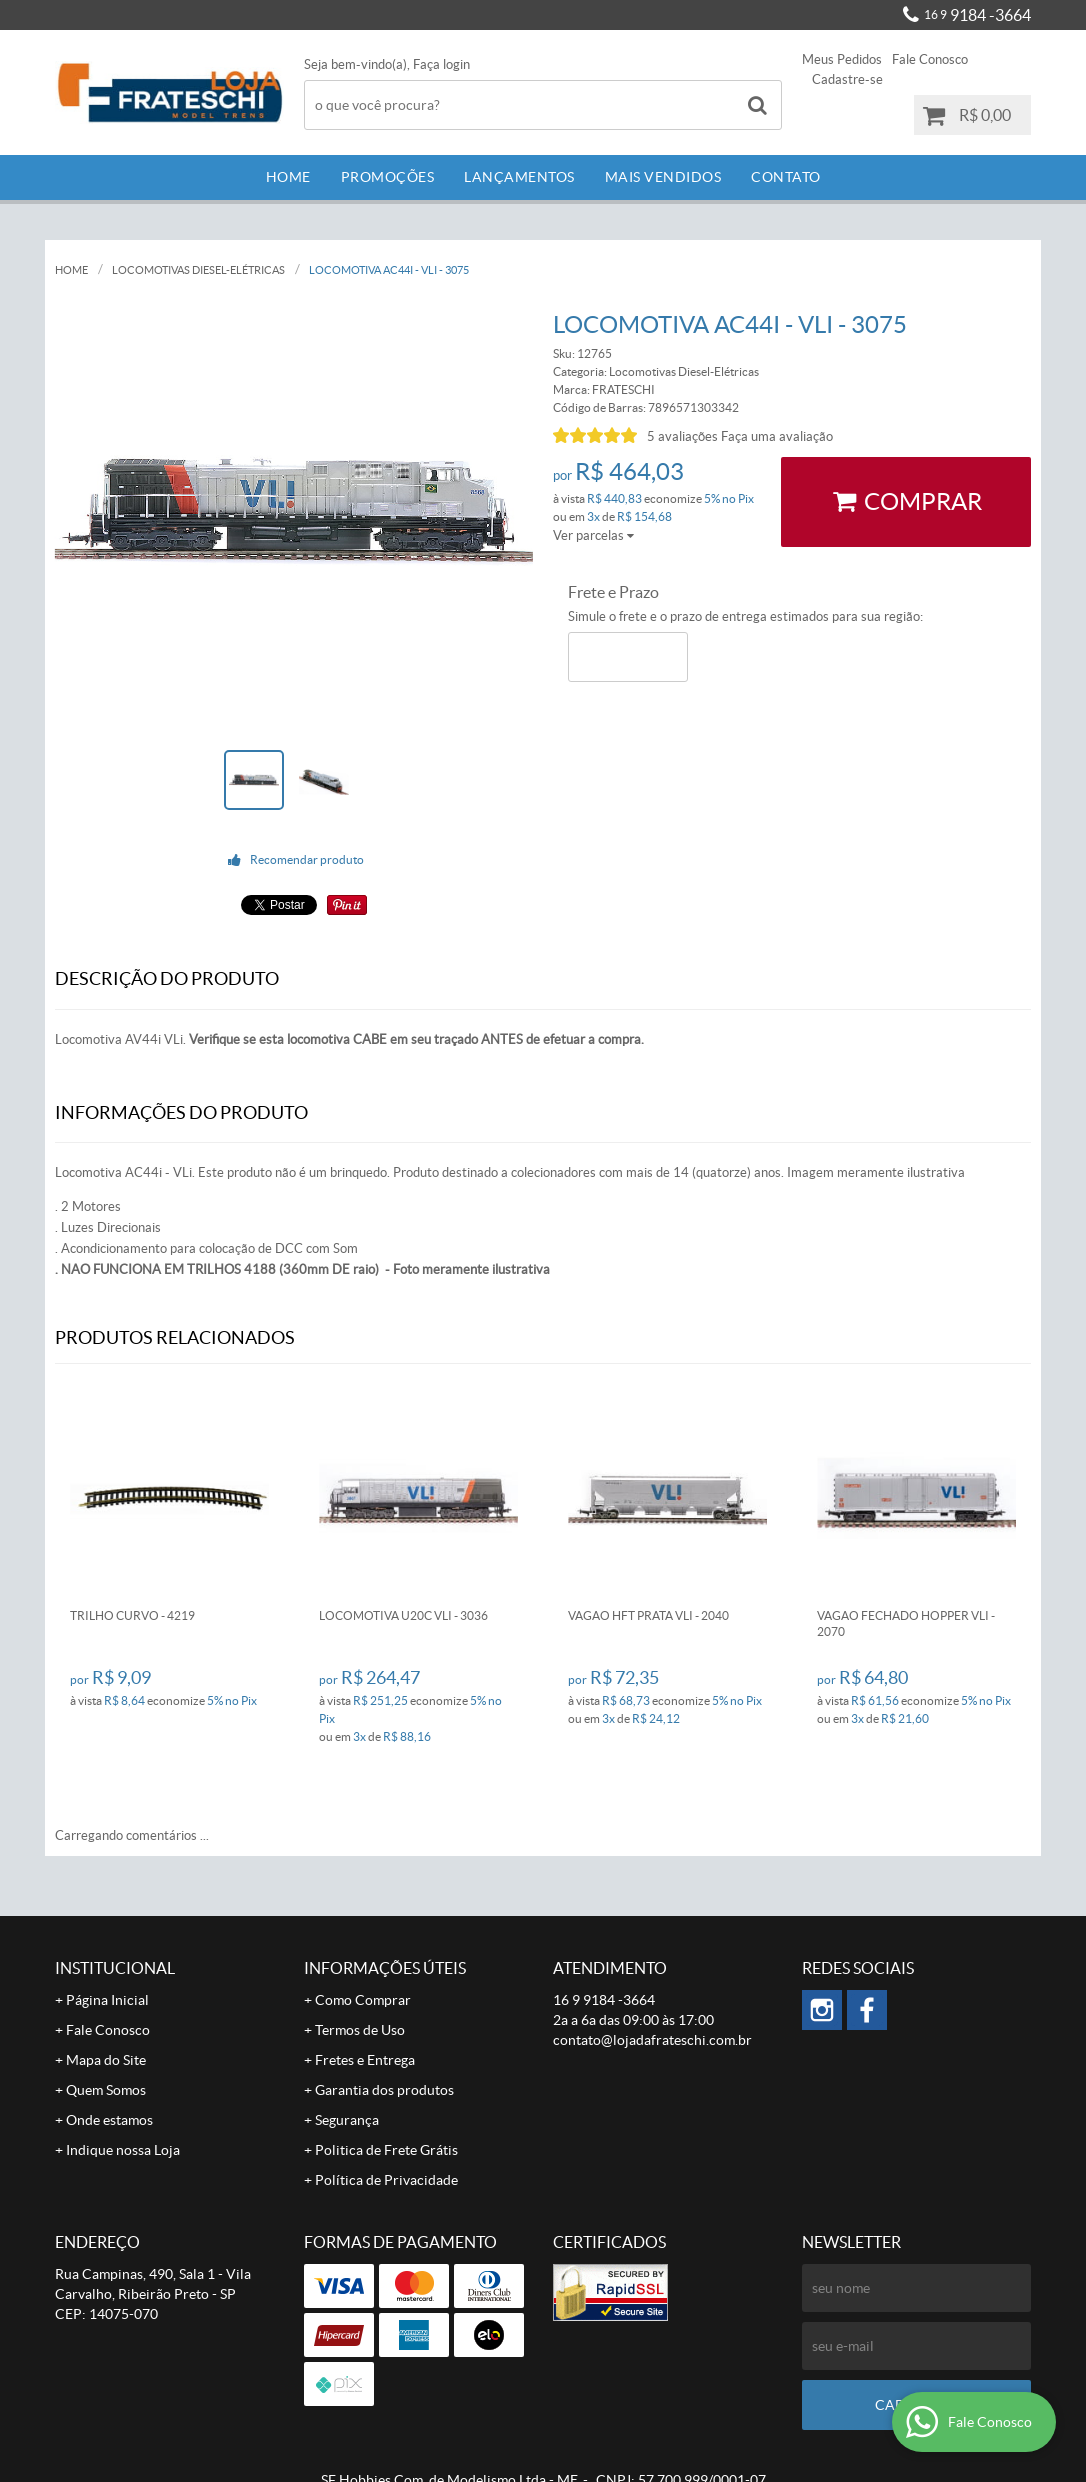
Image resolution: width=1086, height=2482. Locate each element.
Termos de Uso (360, 2030)
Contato (786, 177)
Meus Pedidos (842, 59)
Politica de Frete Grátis (386, 2150)
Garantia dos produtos (384, 2090)
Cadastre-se (847, 79)
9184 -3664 (977, 15)
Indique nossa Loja (123, 2150)
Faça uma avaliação (777, 436)
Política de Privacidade (386, 2180)
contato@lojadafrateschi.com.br (652, 2040)
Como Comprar (363, 2000)
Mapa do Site (106, 2060)
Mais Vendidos (663, 177)
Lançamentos (519, 177)
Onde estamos (109, 2120)
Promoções (388, 177)
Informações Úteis (385, 1968)
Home (288, 177)
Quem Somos (106, 2090)
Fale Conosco (930, 59)
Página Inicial (107, 2000)
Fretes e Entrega (365, 2060)
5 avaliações (682, 436)
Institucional (115, 1968)
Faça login (441, 64)
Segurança (347, 2120)
